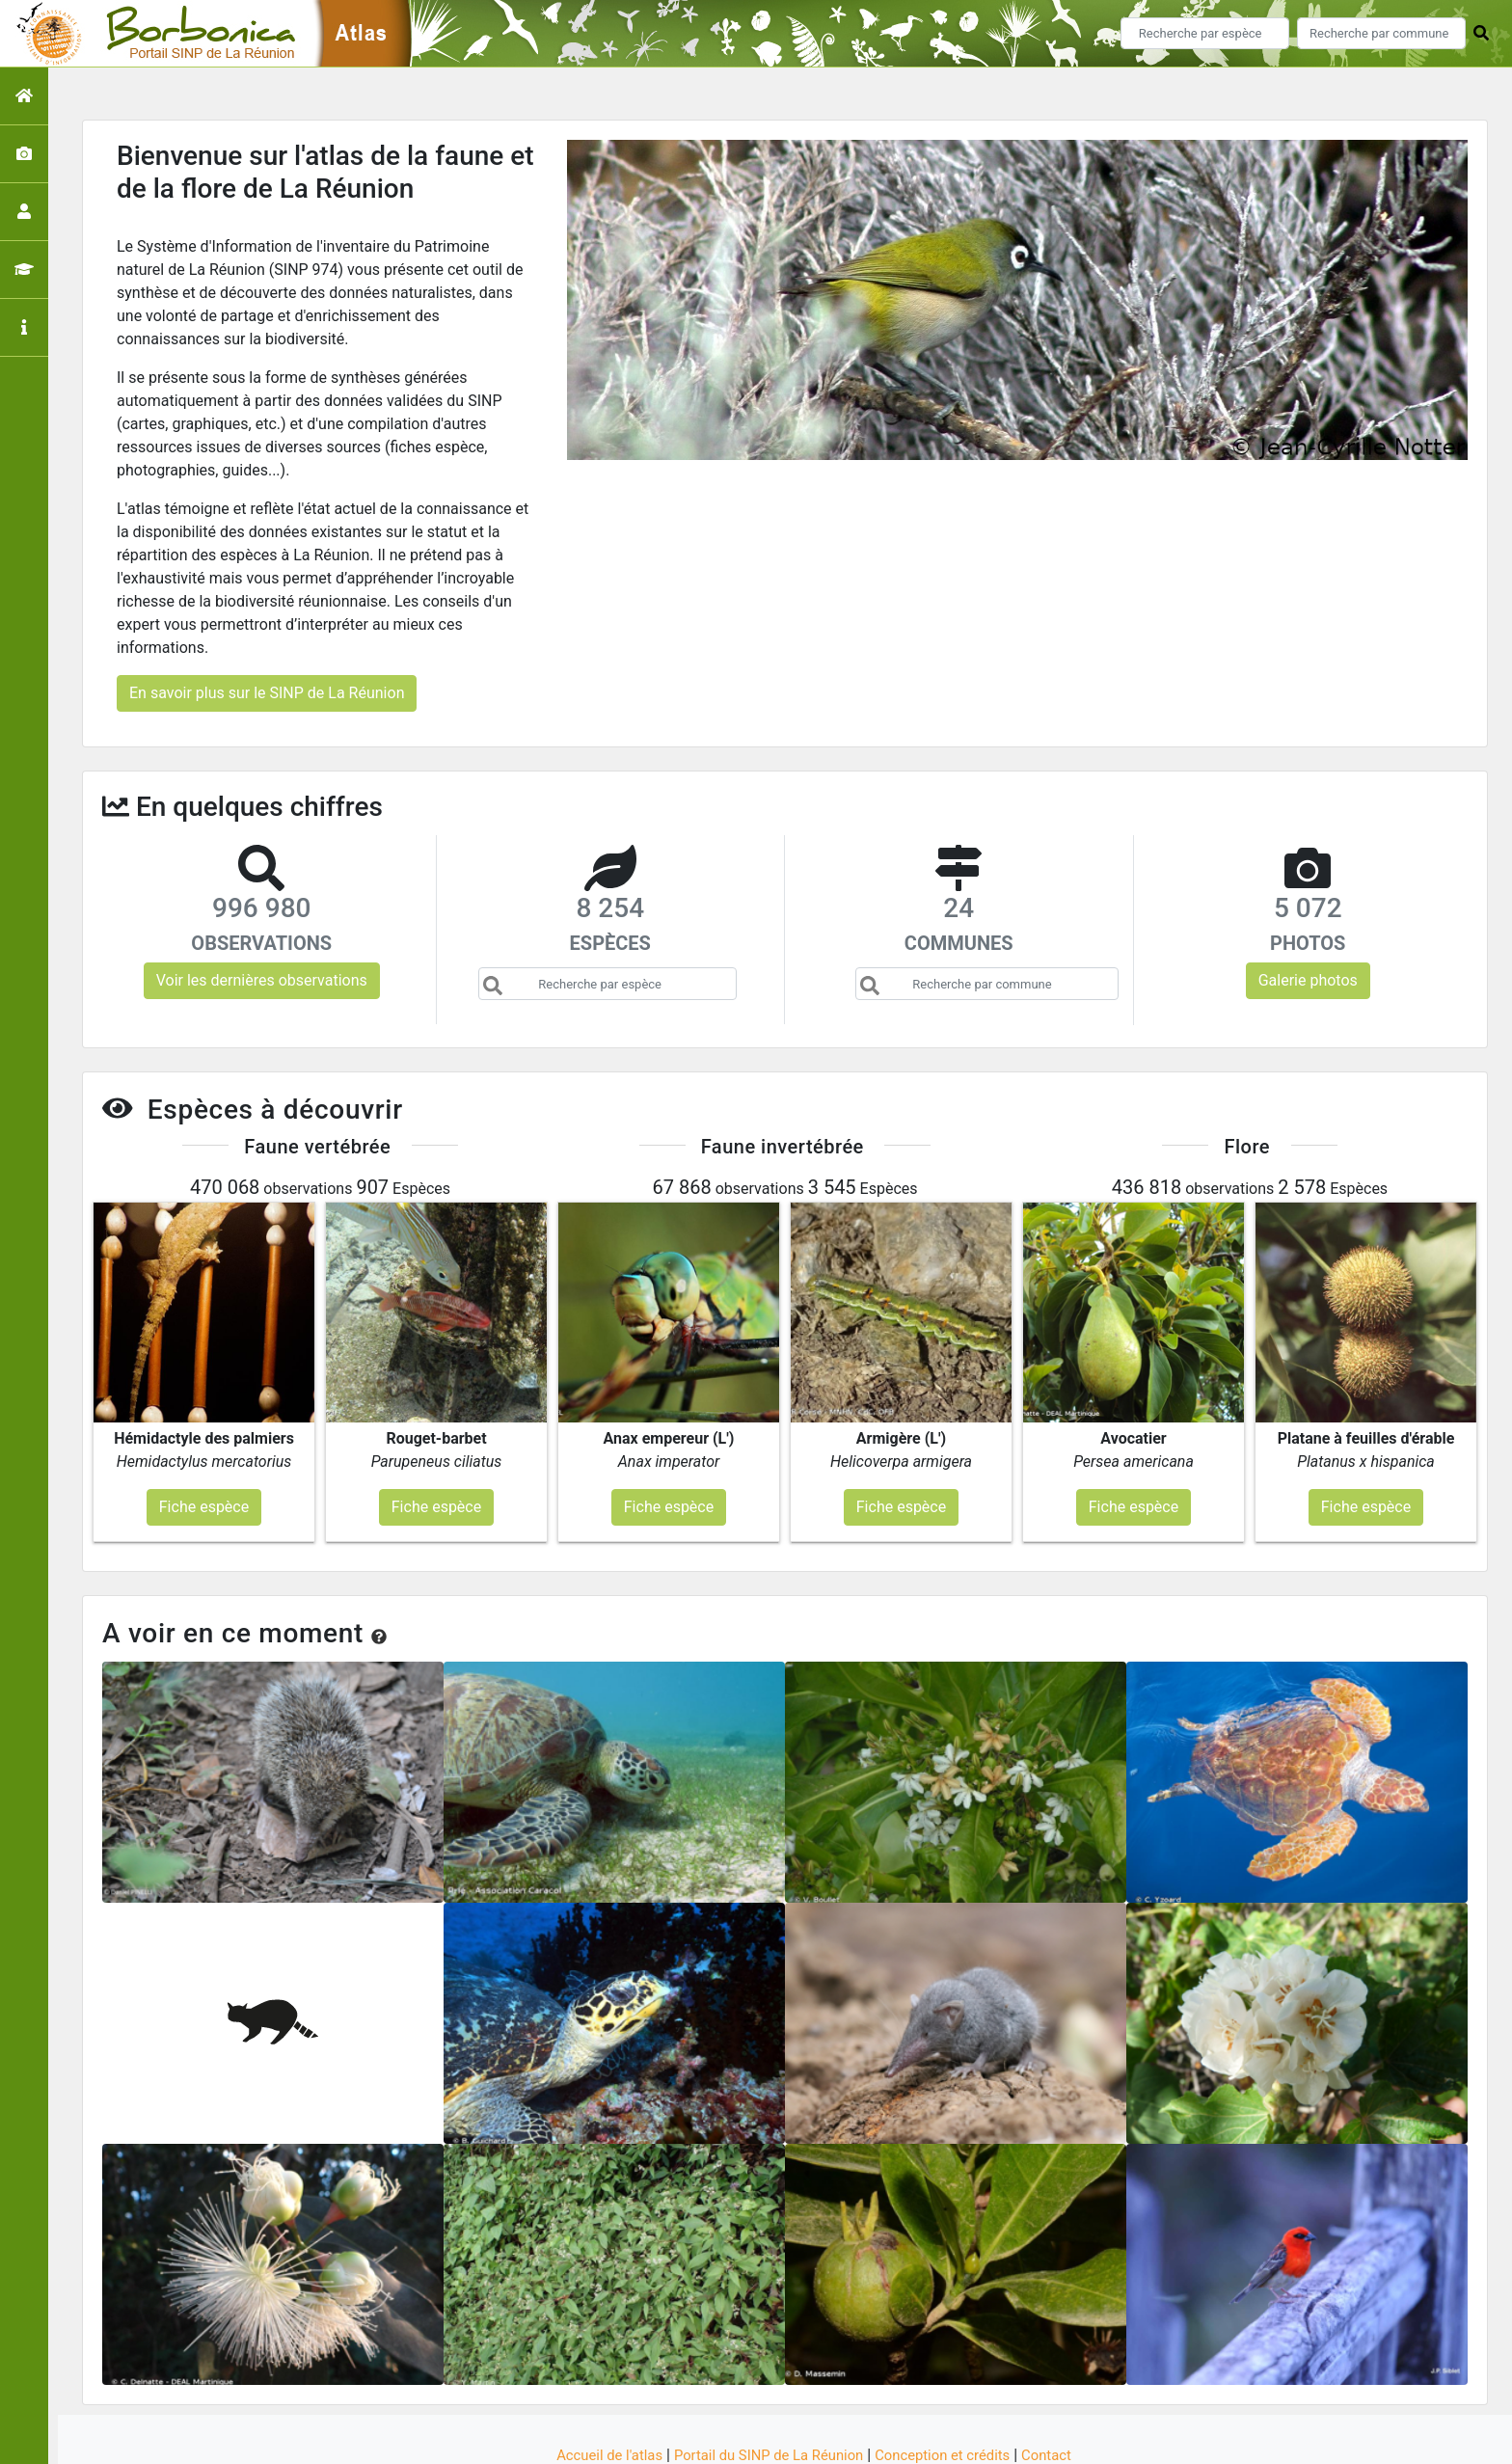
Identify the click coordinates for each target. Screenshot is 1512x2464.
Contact (1064, 2379)
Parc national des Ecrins (961, 2437)
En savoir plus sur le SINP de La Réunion (266, 693)
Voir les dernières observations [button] (261, 980)
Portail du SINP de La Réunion (765, 2379)
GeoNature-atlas (723, 2437)
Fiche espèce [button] (204, 1431)
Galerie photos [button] (1308, 980)
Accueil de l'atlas (594, 2379)
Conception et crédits (952, 2379)
